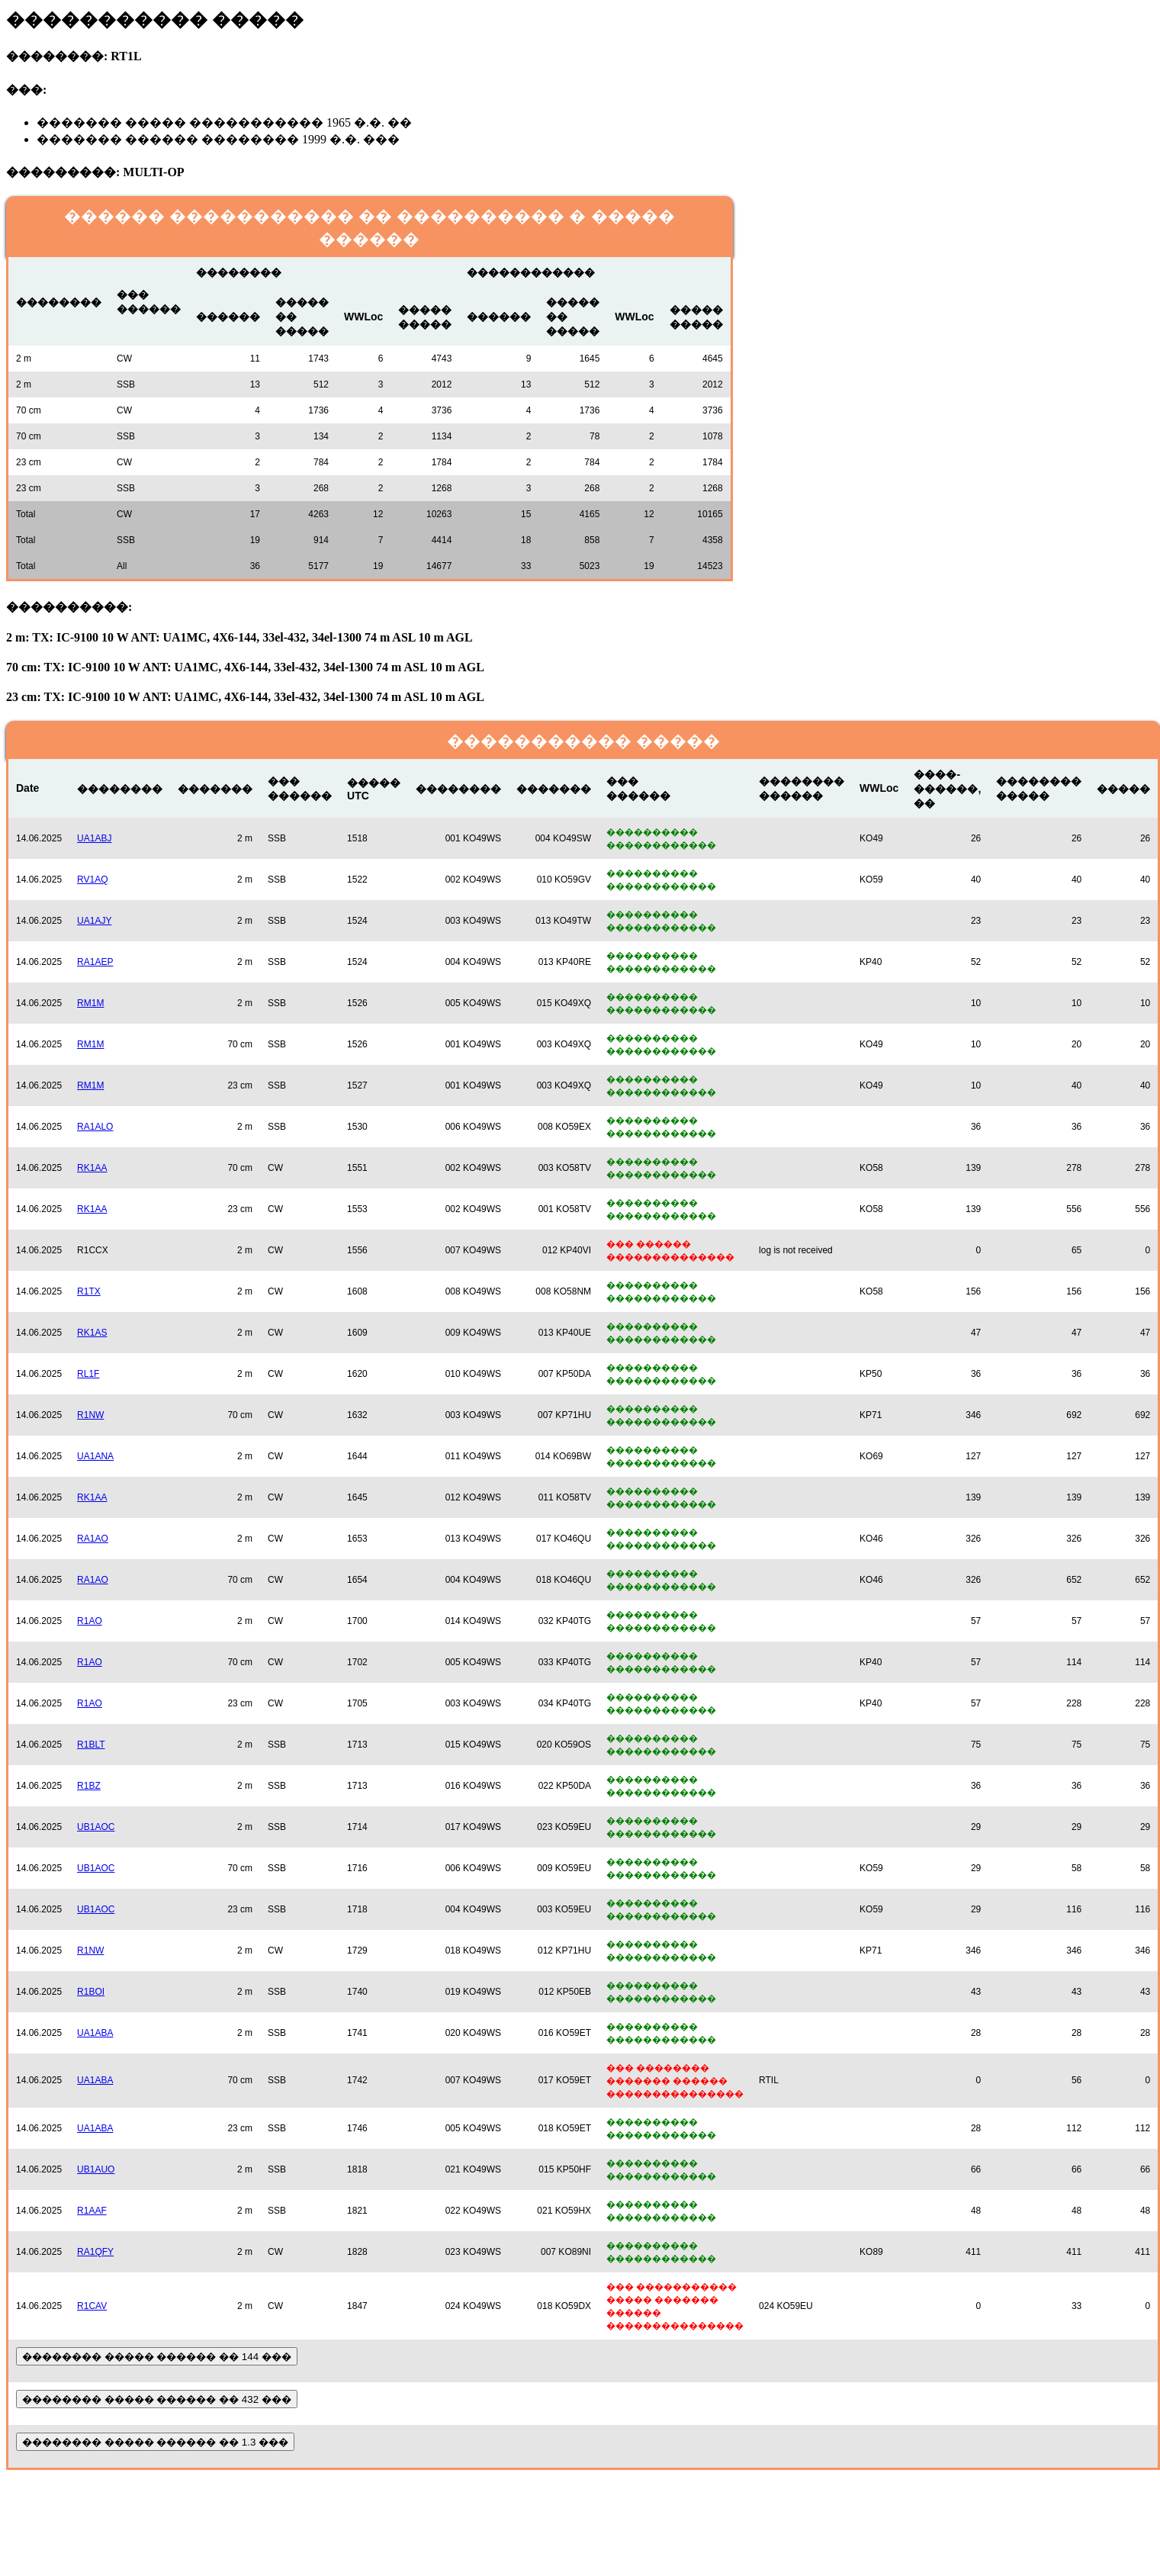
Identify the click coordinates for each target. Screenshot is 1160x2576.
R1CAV (92, 2306)
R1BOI (90, 1991)
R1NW (90, 1415)
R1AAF (92, 2210)
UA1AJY (94, 920)
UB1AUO (95, 2169)
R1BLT (90, 1744)
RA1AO (92, 1538)
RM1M (90, 1003)
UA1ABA (95, 2033)
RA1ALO (95, 1126)
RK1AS (92, 1332)
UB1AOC (95, 1827)
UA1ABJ (94, 838)
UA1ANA (95, 1456)
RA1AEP (95, 962)
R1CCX (92, 1250)
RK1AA (92, 1168)
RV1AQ (92, 879)
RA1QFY (95, 2251)
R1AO (89, 1621)
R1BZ (89, 1785)
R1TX (89, 1291)
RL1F (88, 1373)
